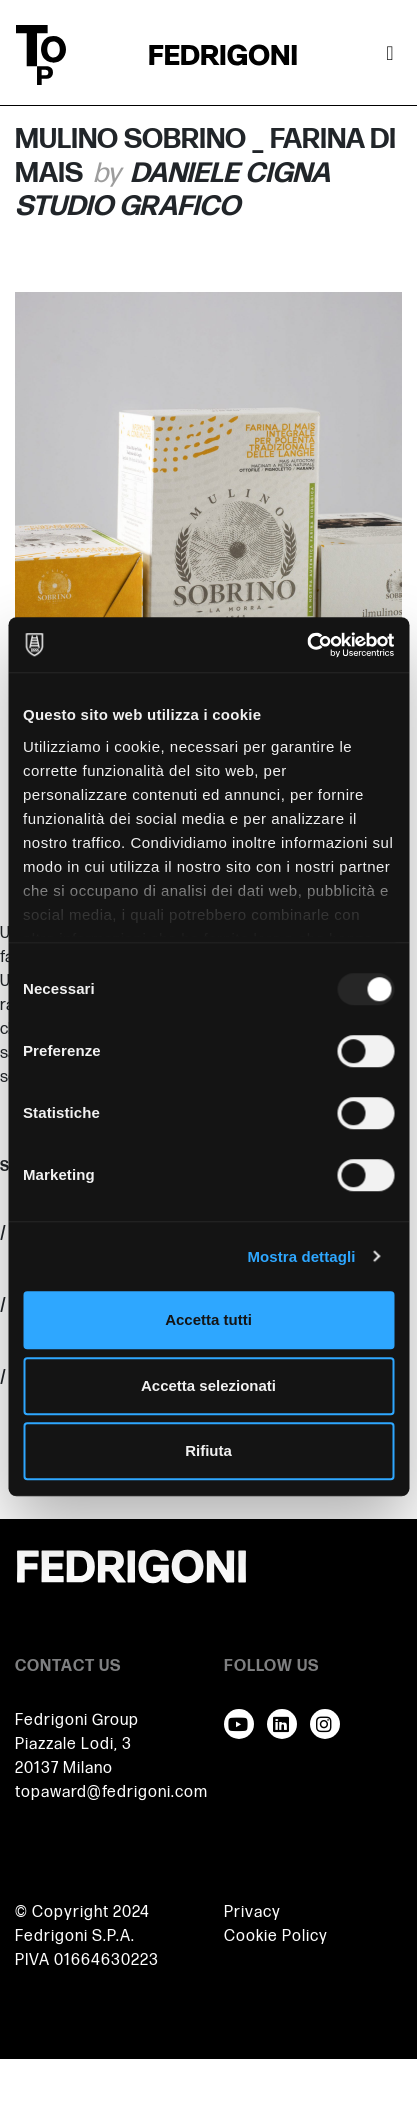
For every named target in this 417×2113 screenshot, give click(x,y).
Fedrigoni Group (77, 1720)
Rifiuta (208, 1450)
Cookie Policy (276, 1936)
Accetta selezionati (208, 1385)
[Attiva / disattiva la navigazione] (390, 55)
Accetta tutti (208, 1319)
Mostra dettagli (301, 1256)
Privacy (252, 1912)
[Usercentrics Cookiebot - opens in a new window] (306, 645)
